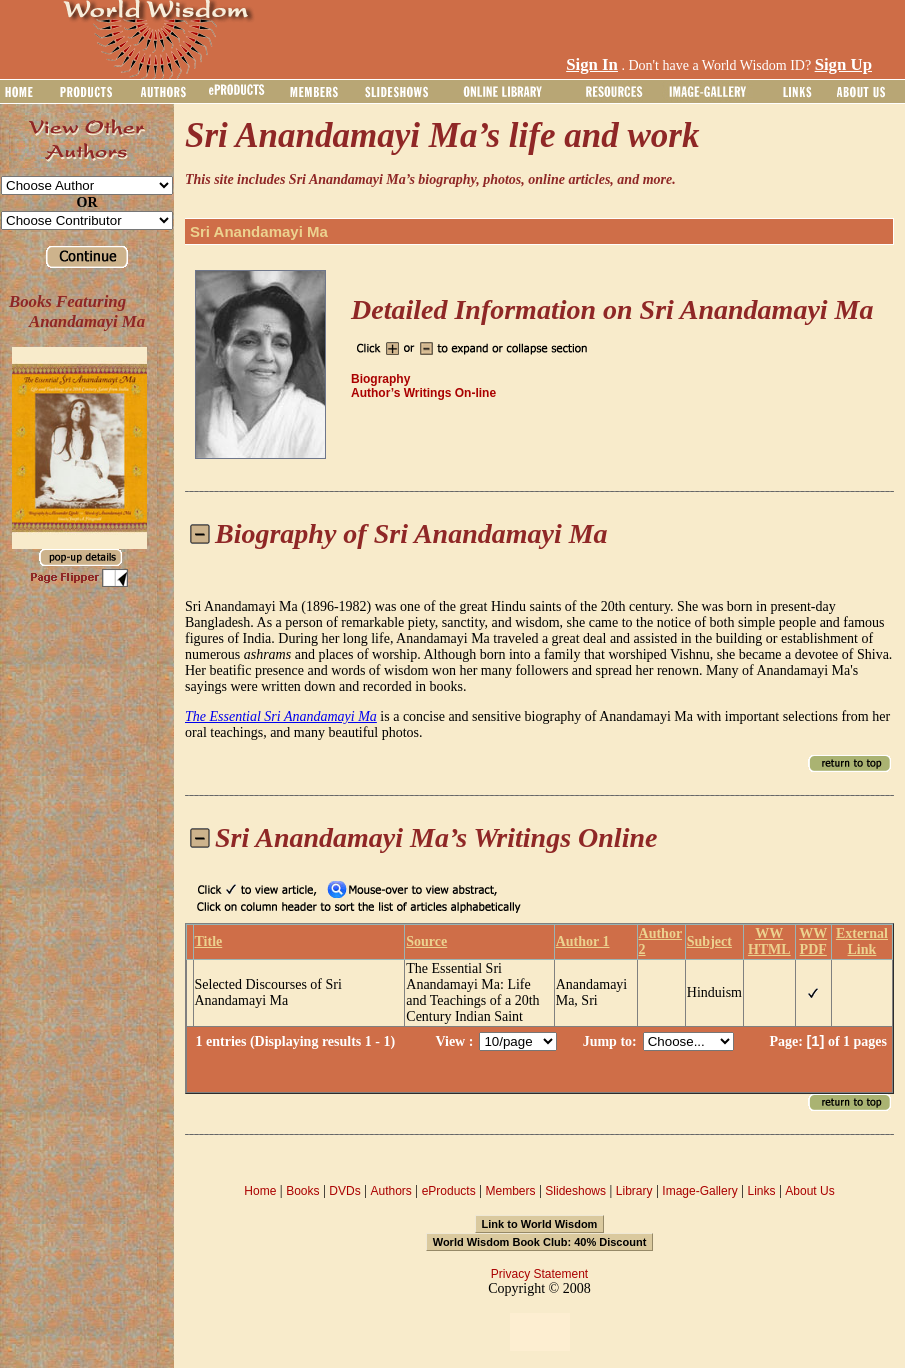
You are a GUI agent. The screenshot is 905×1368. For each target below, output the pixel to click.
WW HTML (769, 941)
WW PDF (813, 941)
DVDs (344, 1191)
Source (426, 941)
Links (762, 1191)
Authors (390, 1191)
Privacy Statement (539, 1274)
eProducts (449, 1191)
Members (510, 1191)
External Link (862, 941)
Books (302, 1191)
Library (634, 1191)
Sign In (592, 64)
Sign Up (843, 64)
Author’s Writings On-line (423, 393)
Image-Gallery (699, 1191)
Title (209, 941)
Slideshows (575, 1191)
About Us (809, 1191)
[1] (815, 1041)
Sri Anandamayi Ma (259, 231)
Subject (709, 941)
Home (260, 1191)
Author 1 (583, 941)
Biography (380, 379)
